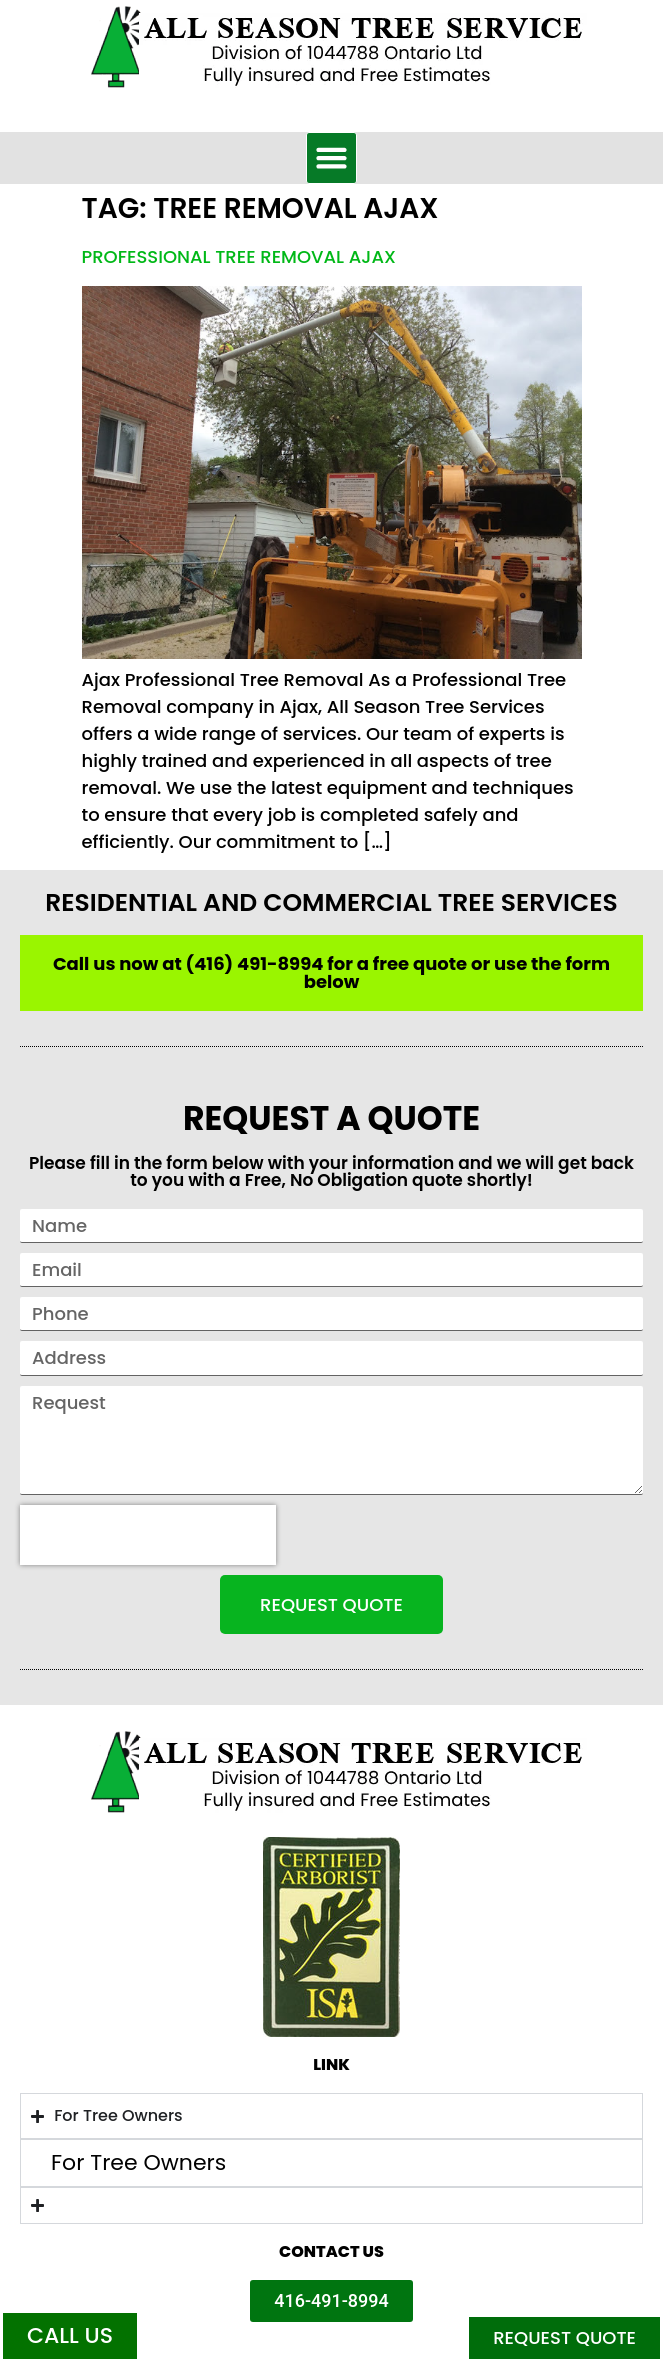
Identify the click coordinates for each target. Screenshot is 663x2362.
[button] (332, 158)
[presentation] (148, 1535)
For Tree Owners (138, 2163)
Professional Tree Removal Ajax (239, 256)
